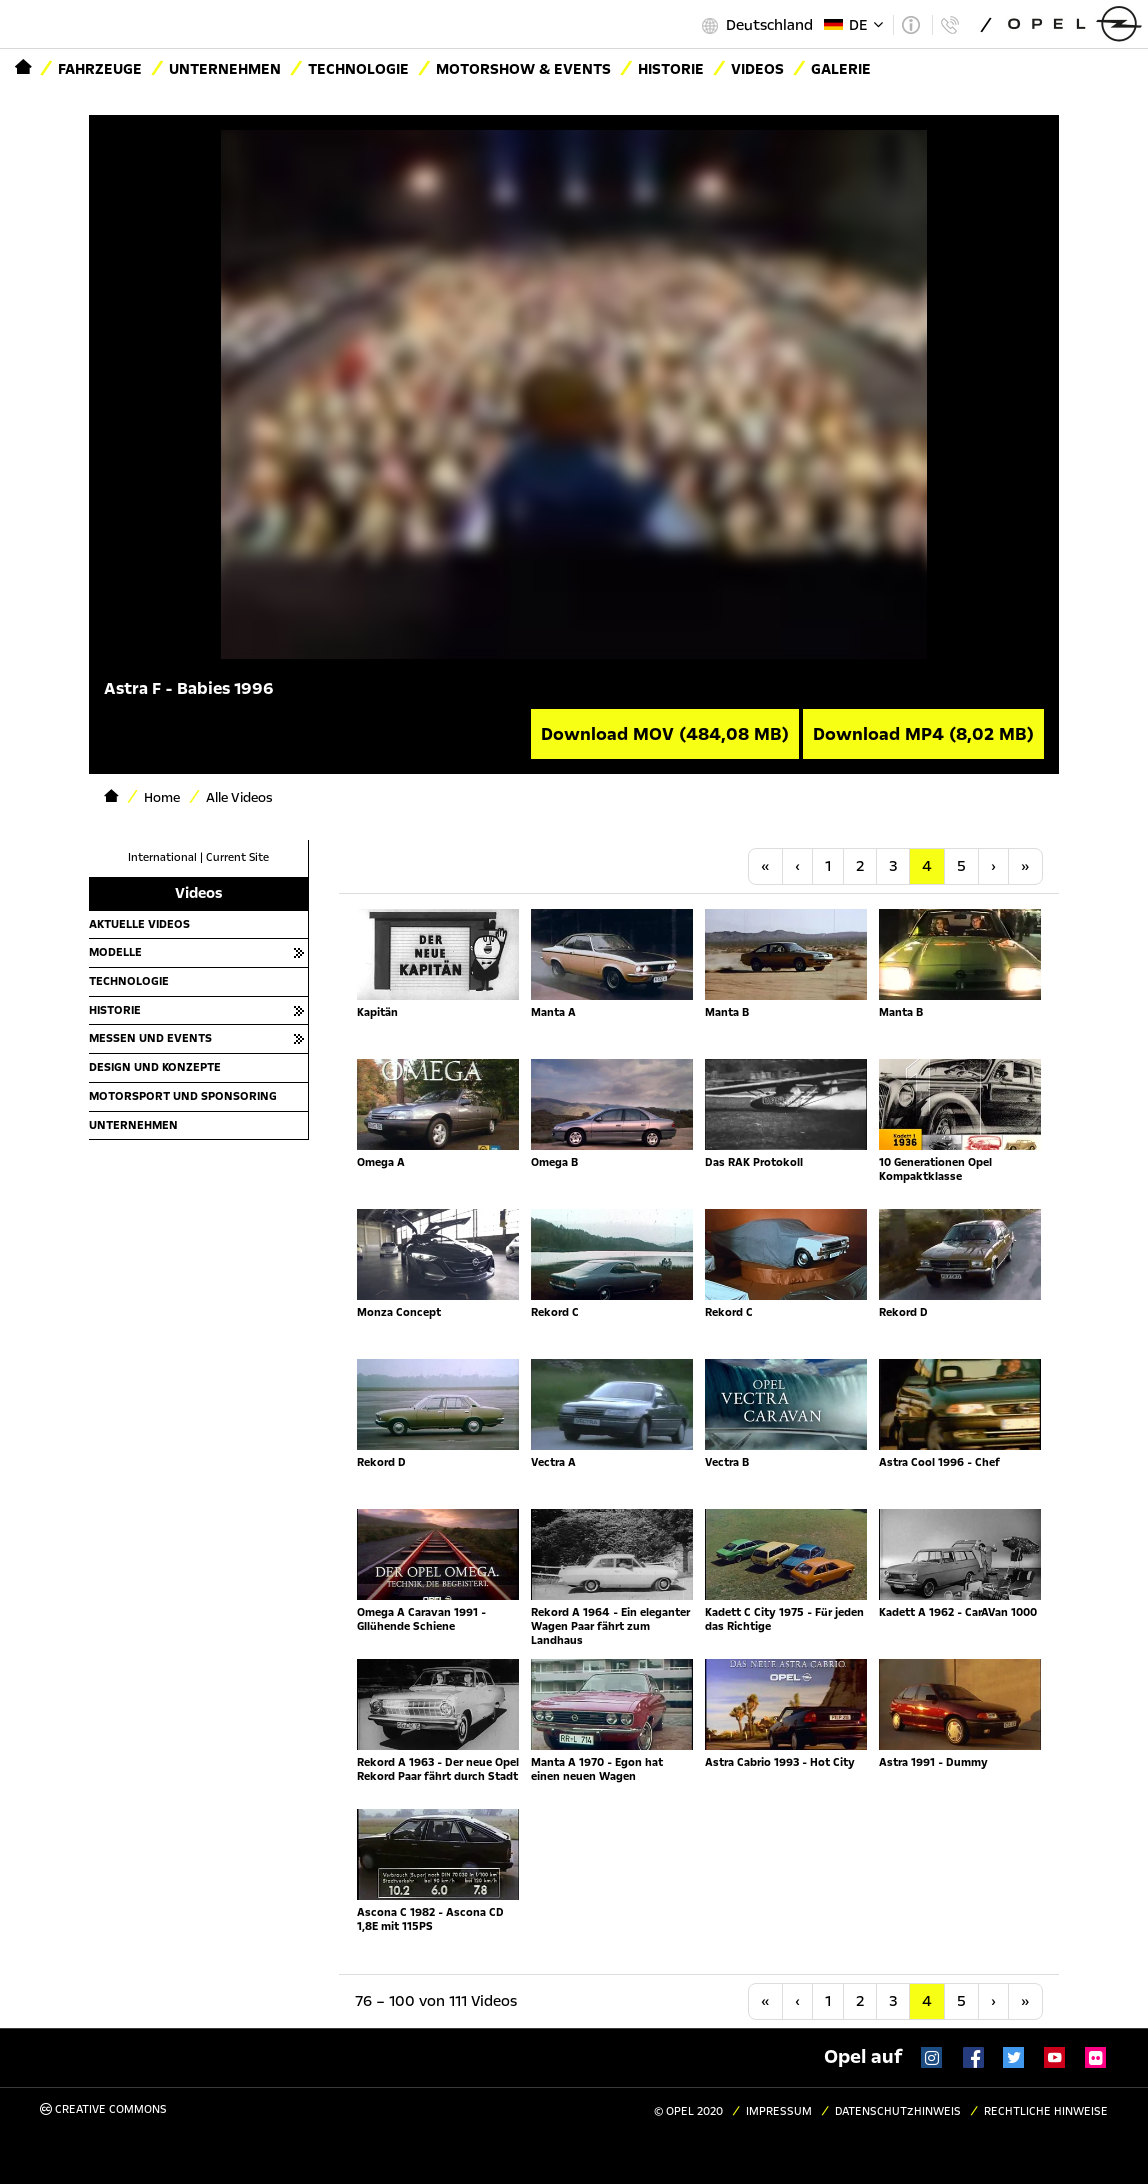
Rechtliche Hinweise (1046, 2111)
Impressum (779, 2111)
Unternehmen (225, 69)
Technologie (358, 69)
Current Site (237, 857)
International (162, 857)
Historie (671, 69)
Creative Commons (103, 2109)
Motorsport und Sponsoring (183, 1096)
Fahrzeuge (100, 69)
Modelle (115, 952)
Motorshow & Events (523, 69)
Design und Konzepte (155, 1067)
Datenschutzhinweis (898, 2111)
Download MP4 (923, 734)
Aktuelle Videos (139, 924)
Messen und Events (150, 1038)
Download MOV (665, 734)
